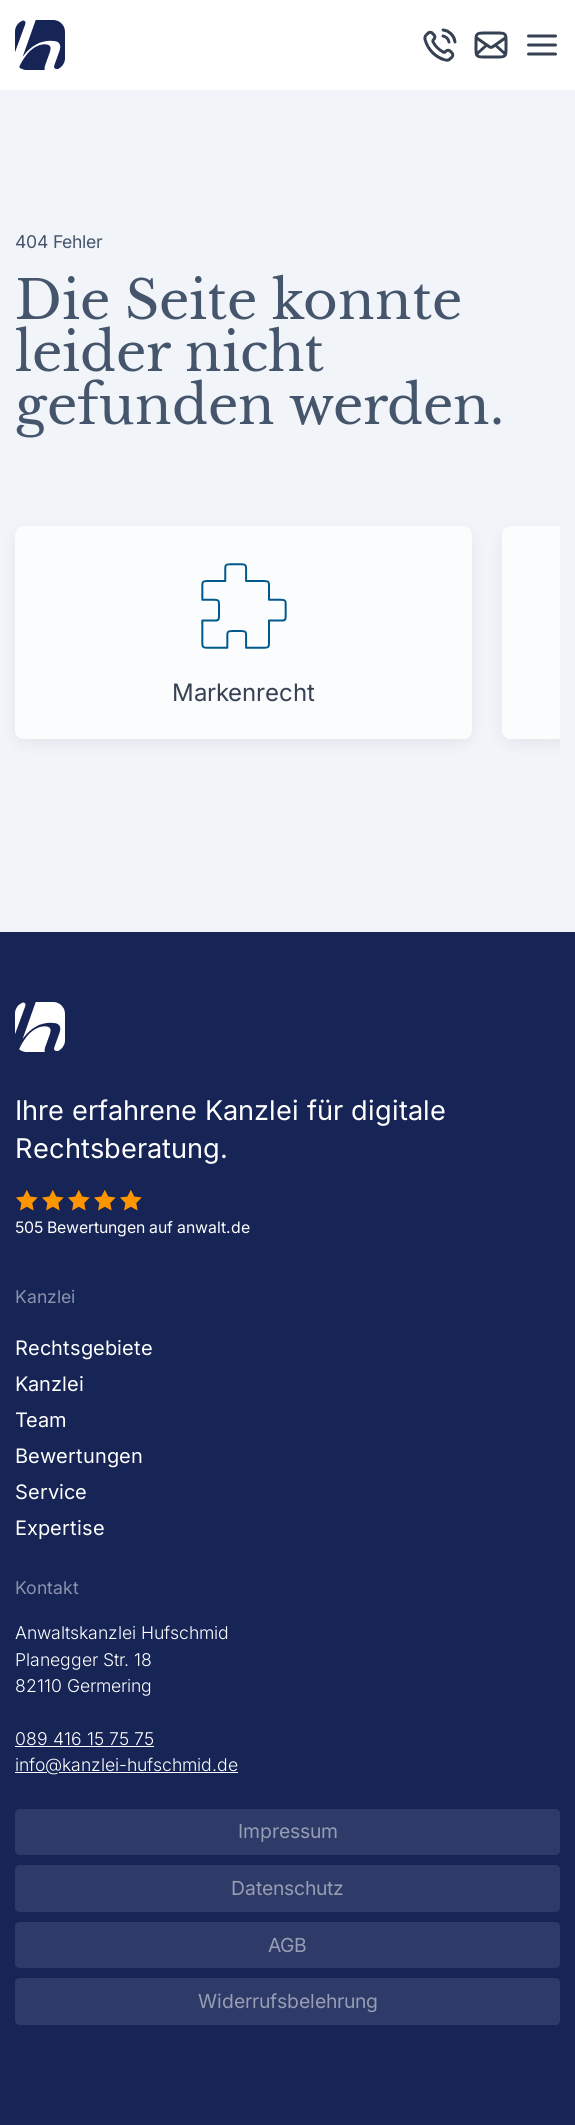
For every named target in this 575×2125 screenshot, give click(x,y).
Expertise (60, 1528)
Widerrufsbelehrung (288, 2001)
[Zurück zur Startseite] (40, 45)
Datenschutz (287, 1888)
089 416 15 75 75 (84, 1738)
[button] (542, 45)
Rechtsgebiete (84, 1348)
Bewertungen (79, 1456)
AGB (287, 1945)
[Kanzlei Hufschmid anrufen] (440, 43)
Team (41, 1420)
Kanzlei (49, 1384)
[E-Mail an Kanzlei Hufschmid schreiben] (491, 43)
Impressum (288, 1831)
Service (51, 1492)
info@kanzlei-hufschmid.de (126, 1764)
